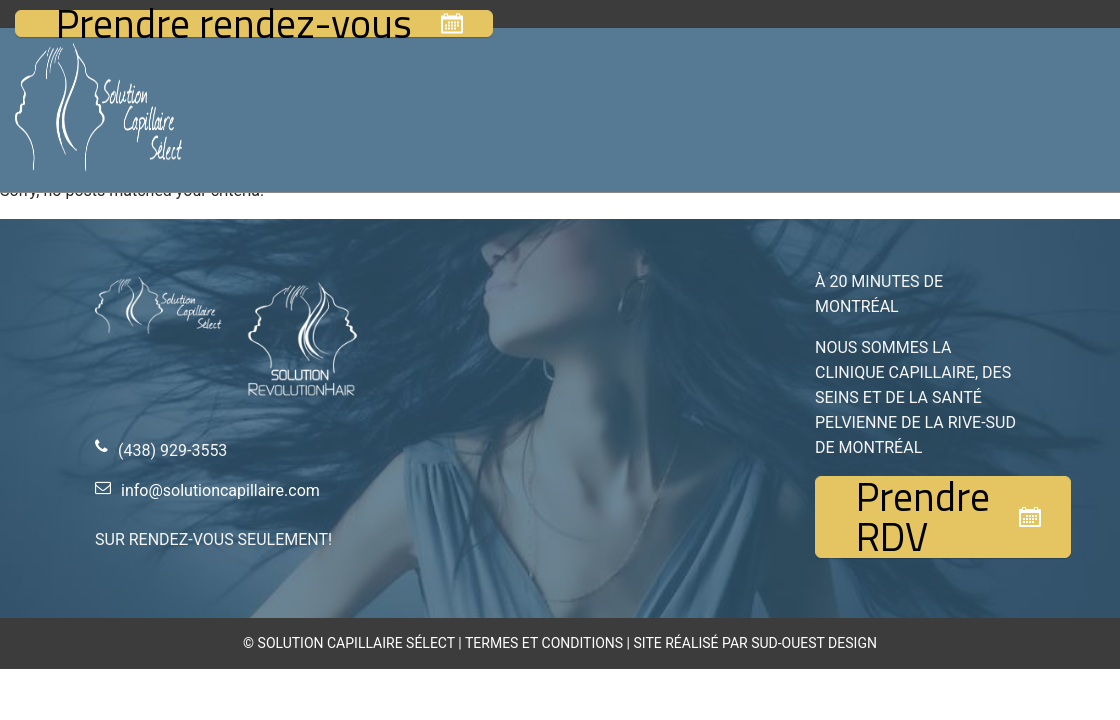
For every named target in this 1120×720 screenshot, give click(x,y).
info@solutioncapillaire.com (220, 490)
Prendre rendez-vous (234, 23)
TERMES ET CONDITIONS (544, 643)
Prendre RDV (923, 517)
